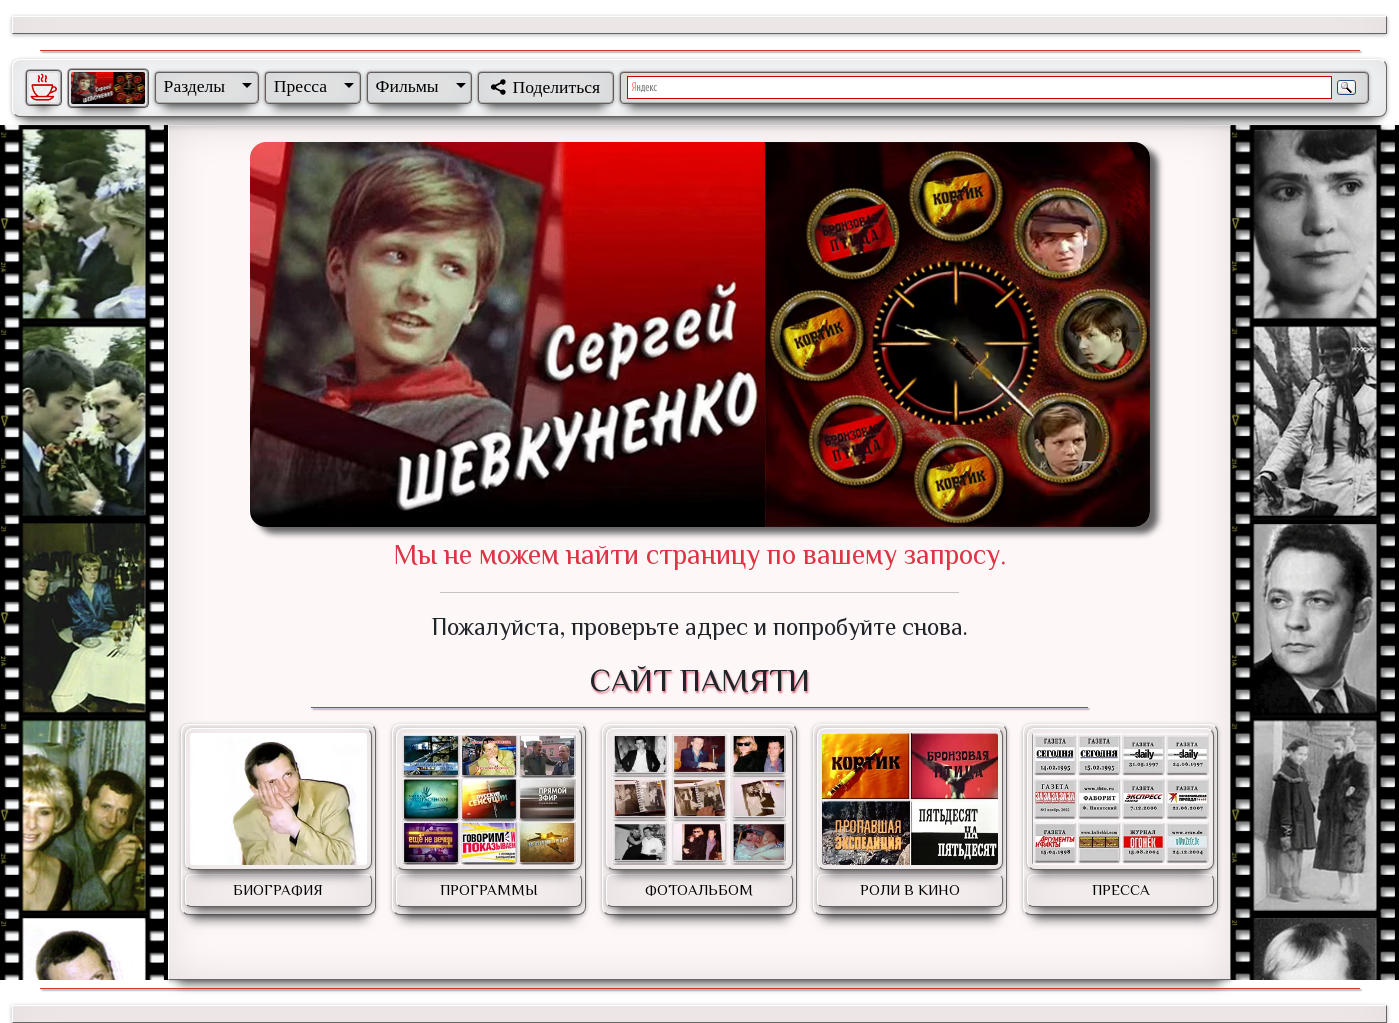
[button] (204, 86)
